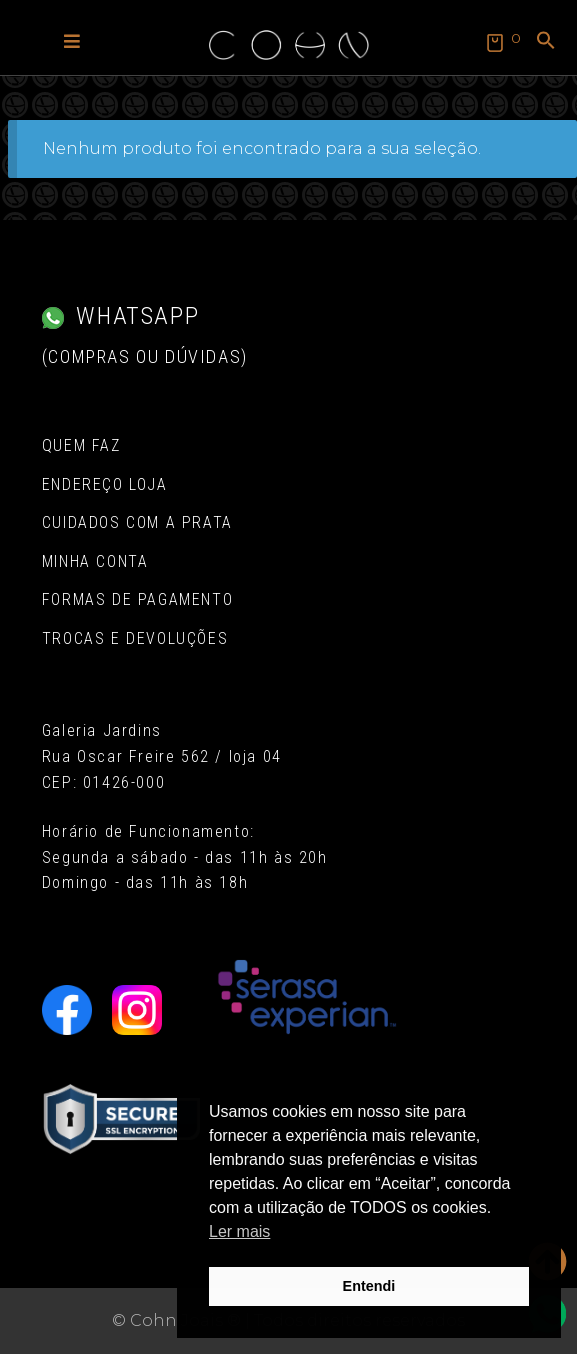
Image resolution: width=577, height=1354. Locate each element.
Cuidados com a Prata (137, 522)
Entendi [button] (369, 1286)
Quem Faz (81, 445)
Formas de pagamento (137, 599)
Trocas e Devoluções (135, 638)
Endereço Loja (105, 484)
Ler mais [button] (239, 1231)
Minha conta (95, 561)
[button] (72, 40)
